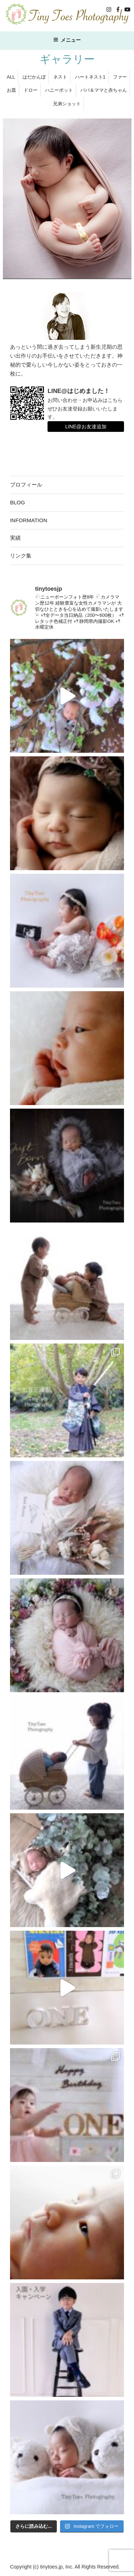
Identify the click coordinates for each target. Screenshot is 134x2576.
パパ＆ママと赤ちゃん (103, 90)
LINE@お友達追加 (85, 426)
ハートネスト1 (90, 77)
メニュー (67, 40)
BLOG (17, 502)
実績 (15, 538)
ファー (120, 77)
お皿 (11, 90)
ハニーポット (59, 90)
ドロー (31, 90)
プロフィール (26, 485)
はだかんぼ (34, 77)
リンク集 (20, 556)
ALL (11, 77)
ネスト (60, 77)
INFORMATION (28, 520)
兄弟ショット (67, 103)
